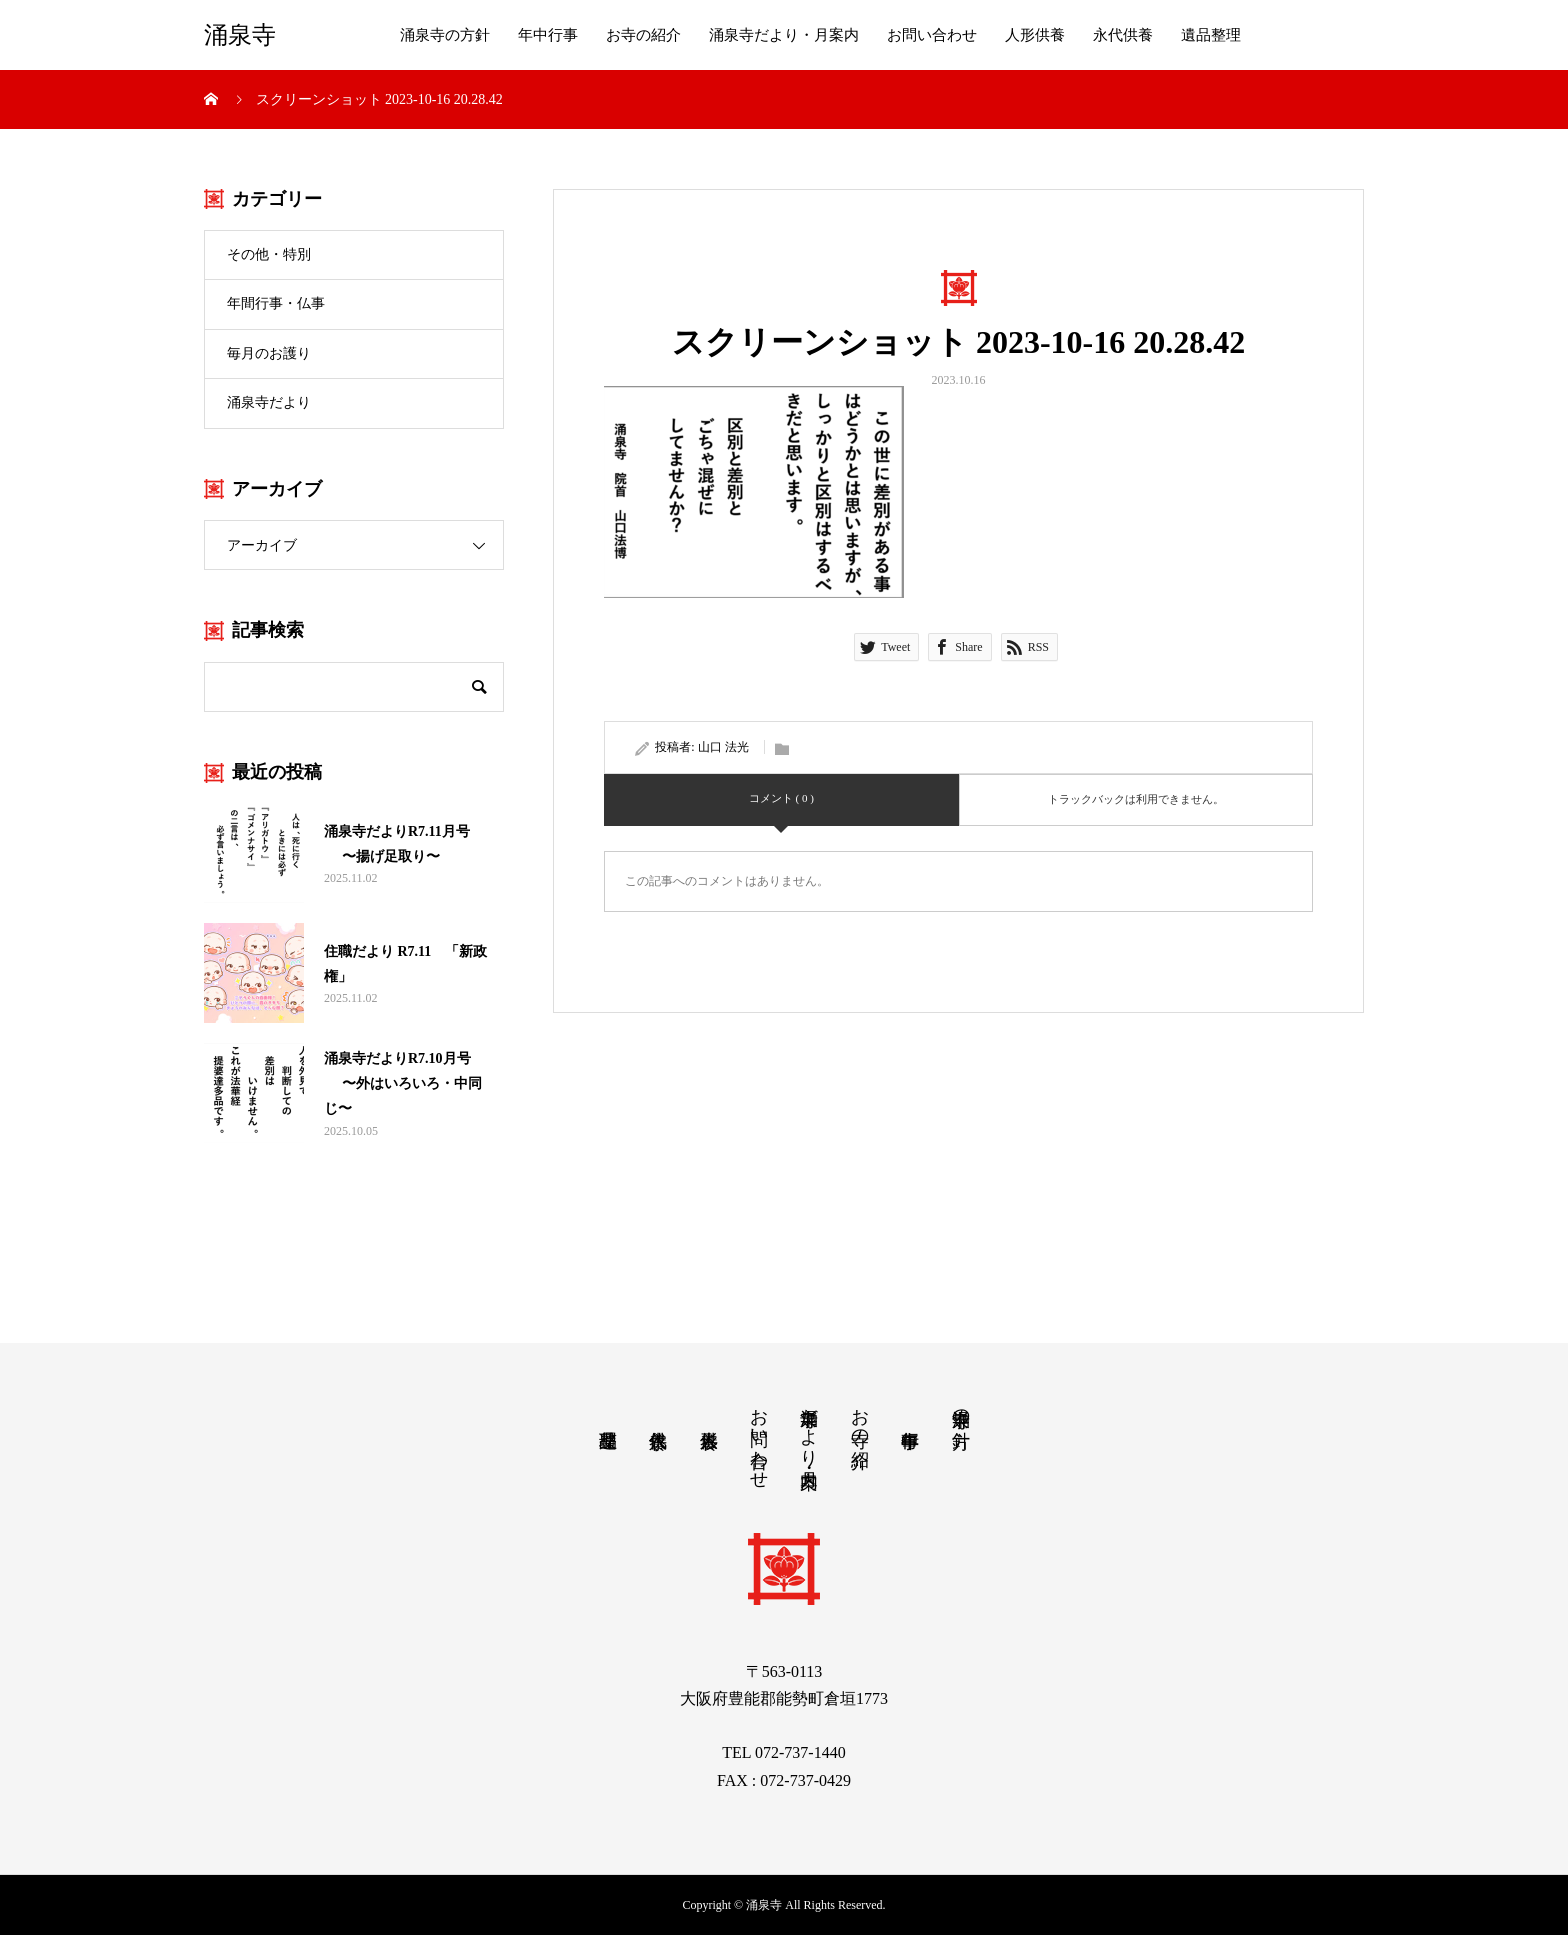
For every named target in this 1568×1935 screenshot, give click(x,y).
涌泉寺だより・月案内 (784, 35)
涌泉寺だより (269, 402)
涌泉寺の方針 (445, 35)
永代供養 (1123, 35)
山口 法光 (723, 747)
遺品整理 (1211, 35)
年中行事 (548, 35)
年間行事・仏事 (276, 303)
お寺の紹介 (643, 35)
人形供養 (1035, 35)
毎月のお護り (269, 353)
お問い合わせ (932, 35)
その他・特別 (269, 254)
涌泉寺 (240, 35)
